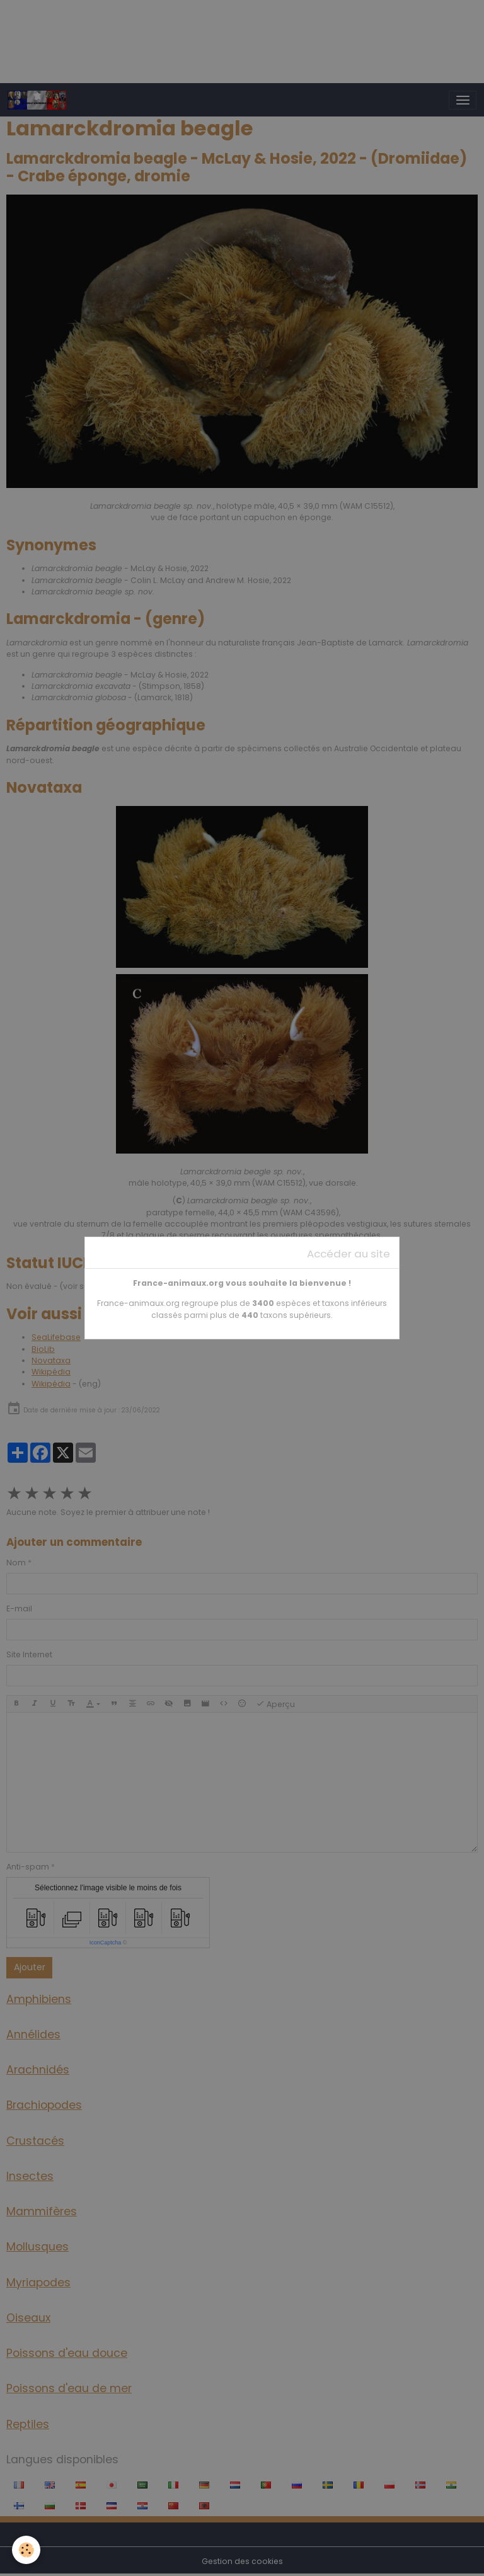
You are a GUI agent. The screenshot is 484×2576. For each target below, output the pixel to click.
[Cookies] (27, 2550)
